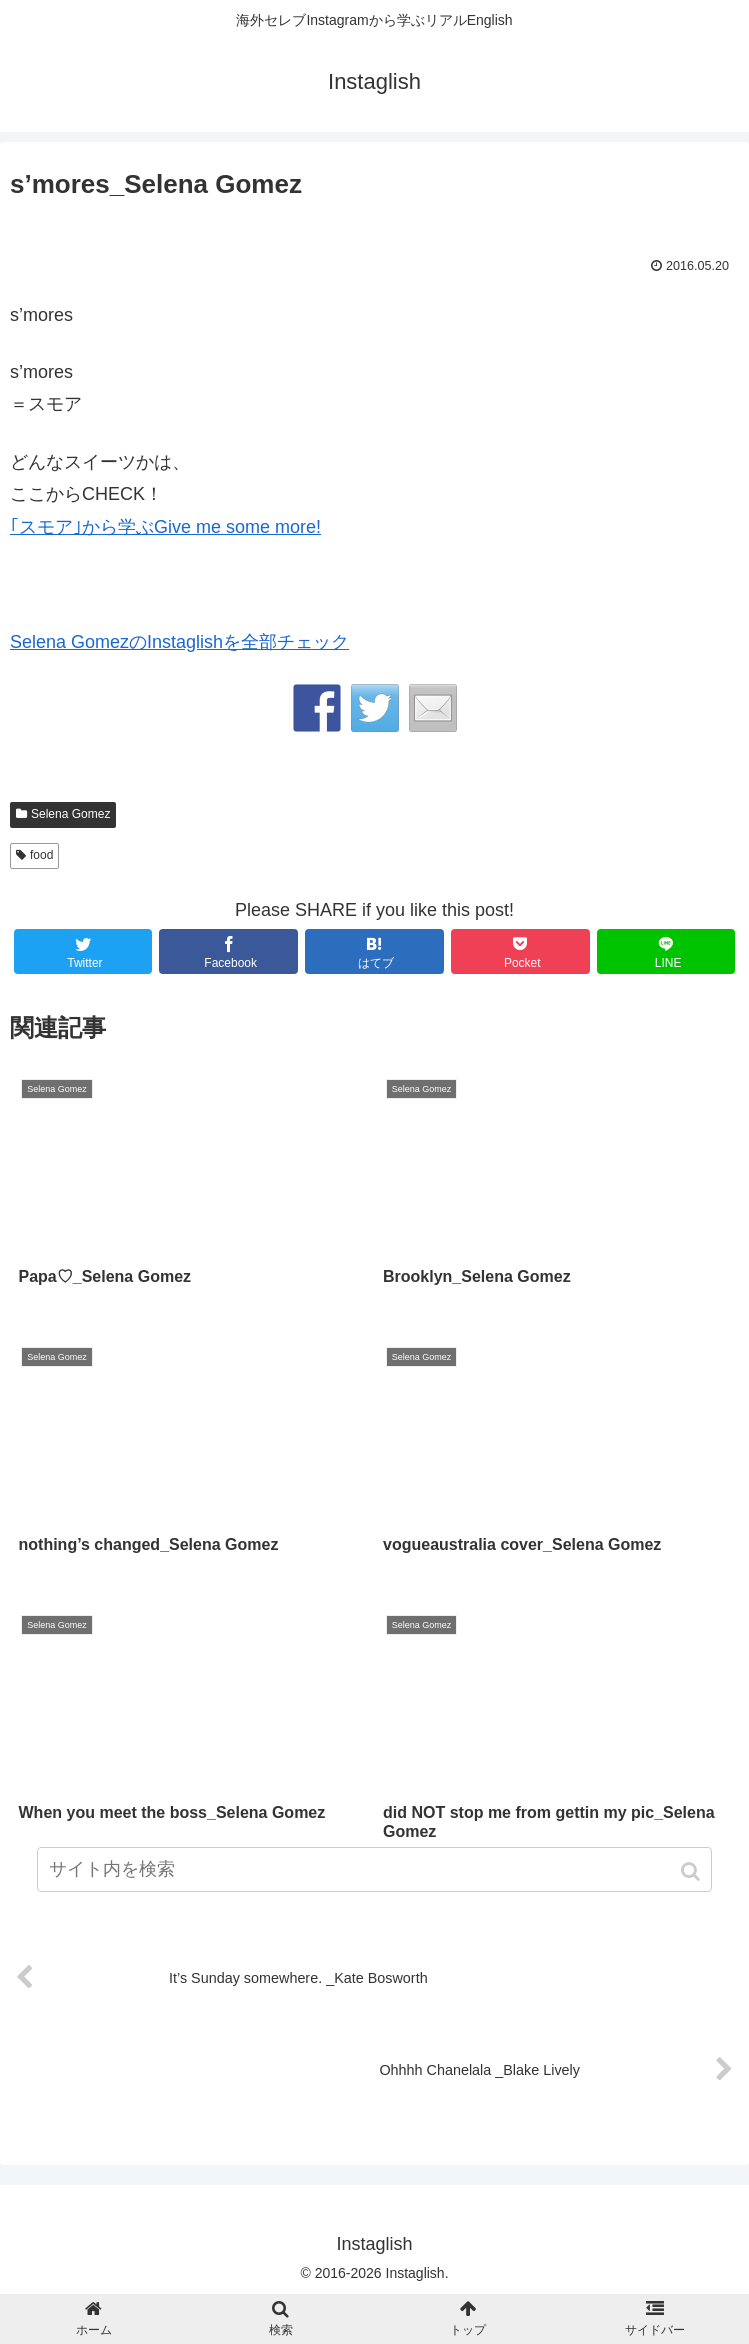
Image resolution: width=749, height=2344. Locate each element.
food (41, 855)
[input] (374, 1869)
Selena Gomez (70, 814)
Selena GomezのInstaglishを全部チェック (179, 642)
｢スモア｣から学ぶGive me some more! (165, 527)
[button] (692, 1871)
